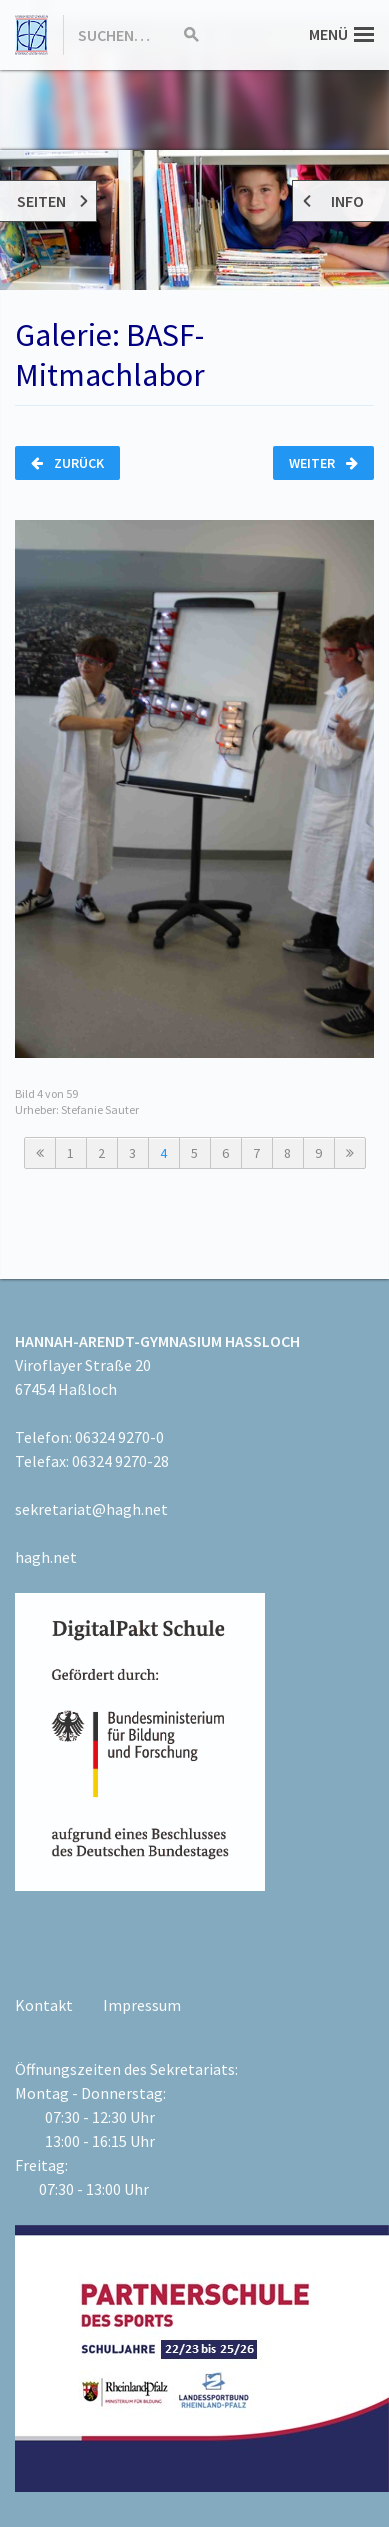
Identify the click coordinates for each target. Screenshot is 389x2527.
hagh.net (46, 1557)
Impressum (142, 2005)
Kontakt (44, 2005)
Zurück (67, 463)
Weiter (323, 463)
